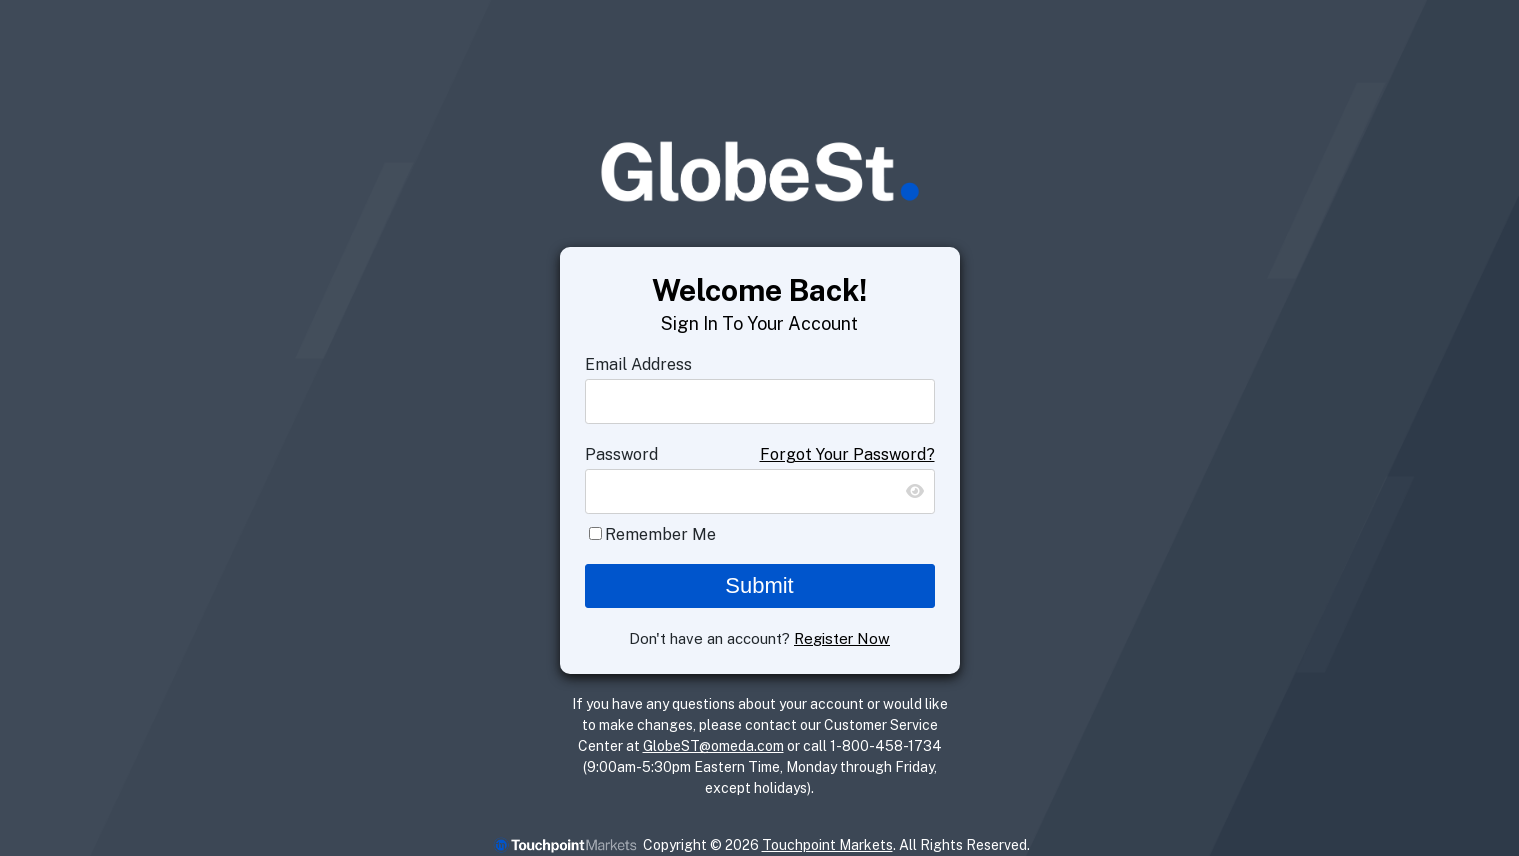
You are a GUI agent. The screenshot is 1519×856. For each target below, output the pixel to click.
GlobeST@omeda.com (713, 746)
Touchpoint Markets (827, 845)
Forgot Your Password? (847, 454)
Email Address (638, 364)
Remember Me (660, 534)
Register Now (842, 638)
